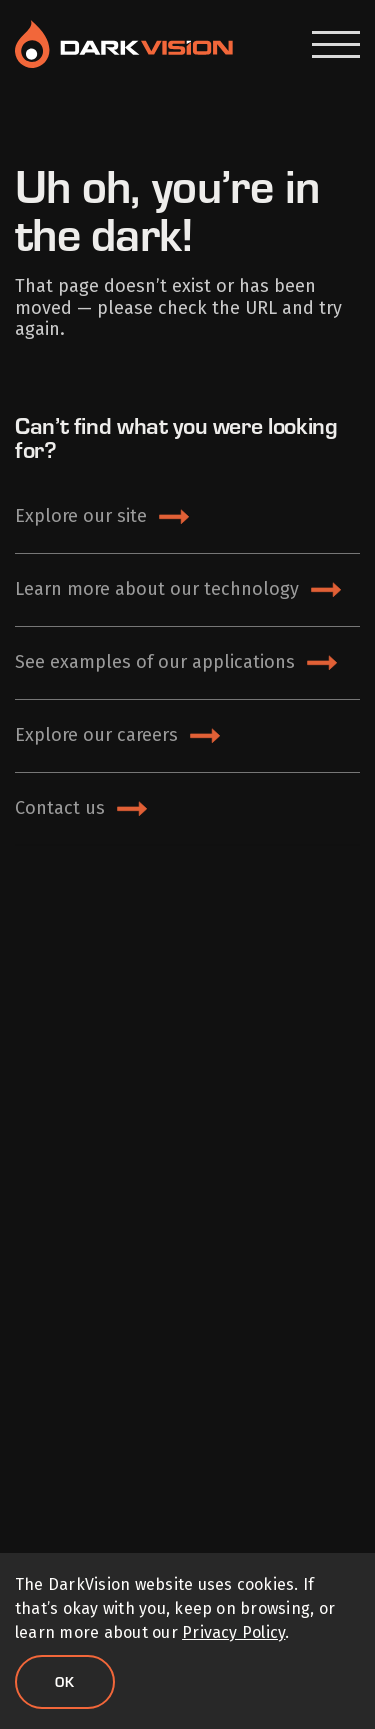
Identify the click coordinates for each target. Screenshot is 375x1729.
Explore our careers (96, 735)
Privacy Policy (233, 1632)
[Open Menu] (336, 44)
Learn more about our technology (157, 589)
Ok (65, 1681)
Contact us (60, 808)
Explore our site (81, 516)
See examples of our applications (155, 662)
